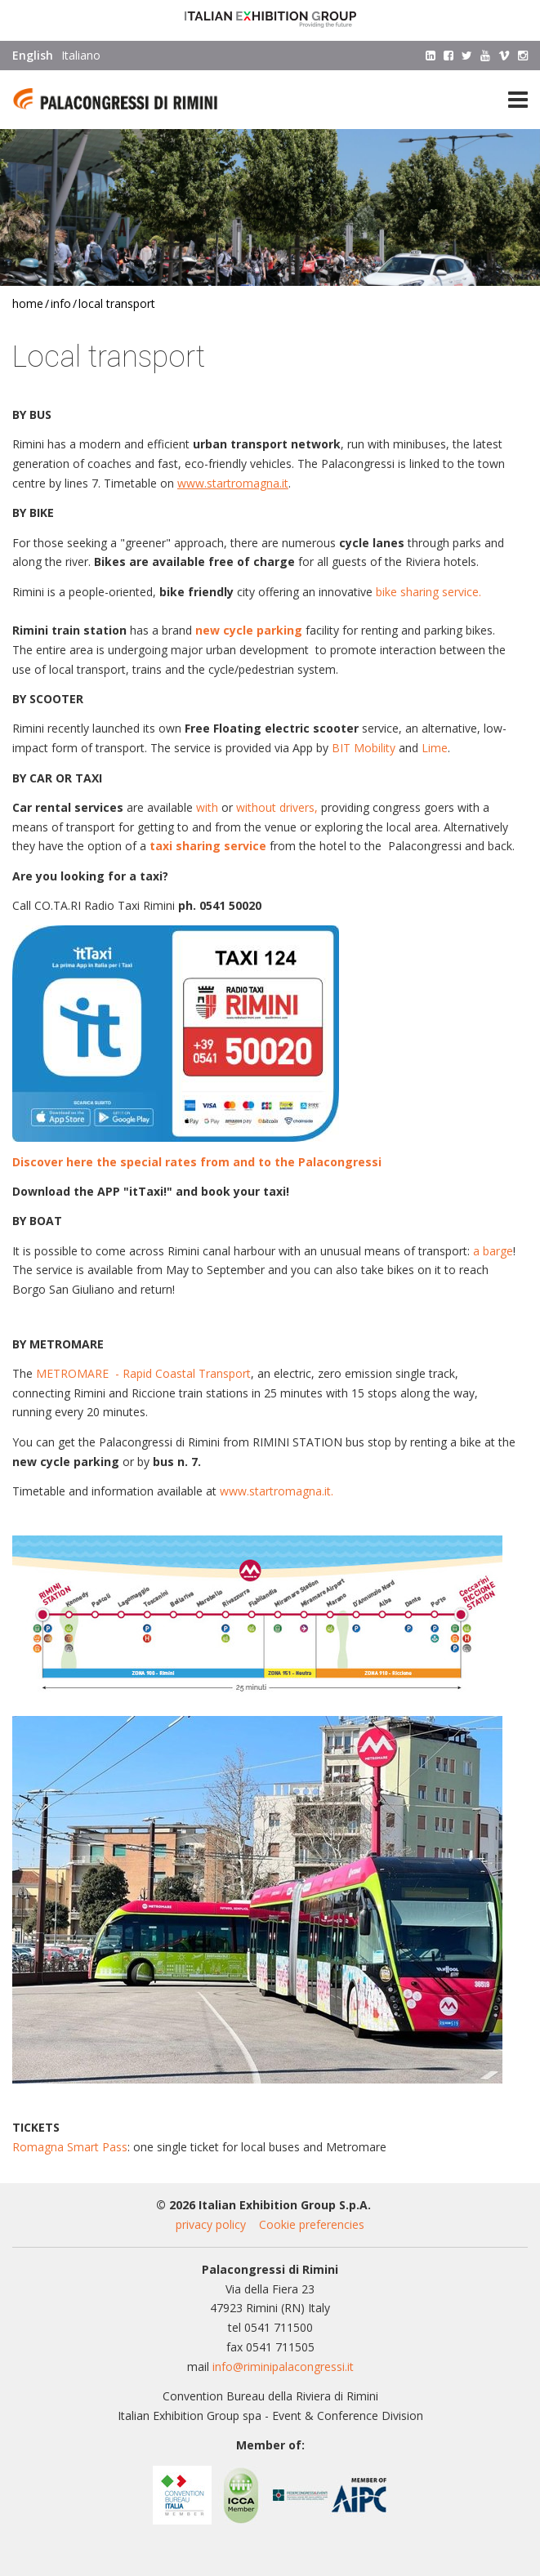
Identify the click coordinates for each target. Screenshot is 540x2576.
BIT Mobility (363, 747)
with (207, 807)
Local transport (116, 303)
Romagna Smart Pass (69, 2147)
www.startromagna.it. (276, 1491)
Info (61, 303)
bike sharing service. (428, 591)
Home (27, 303)
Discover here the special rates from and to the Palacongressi (197, 1162)
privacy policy (211, 2224)
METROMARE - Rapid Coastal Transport (143, 1373)
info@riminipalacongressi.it (283, 2366)
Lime (435, 747)
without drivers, (277, 807)
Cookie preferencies (311, 2224)
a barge (493, 1251)
